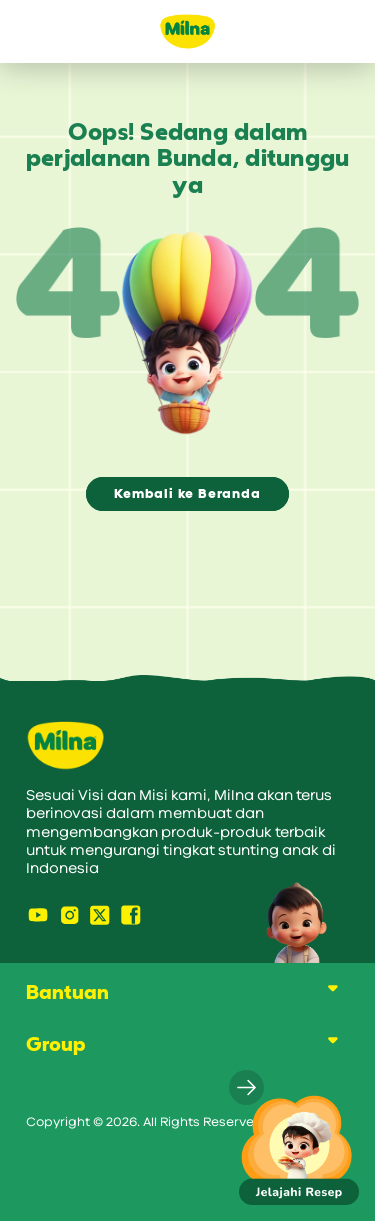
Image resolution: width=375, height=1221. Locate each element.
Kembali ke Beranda (187, 494)
